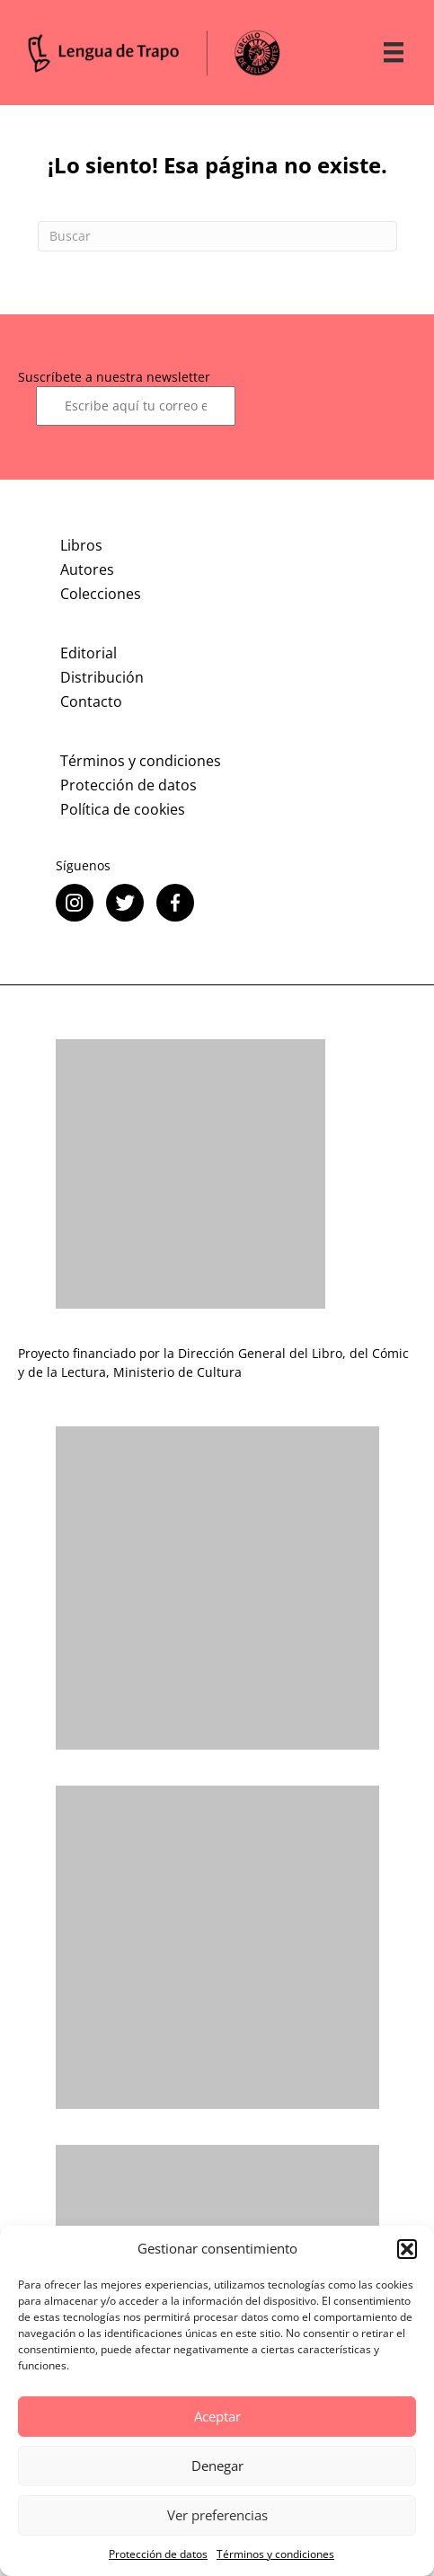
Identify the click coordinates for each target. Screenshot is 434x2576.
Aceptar (217, 2416)
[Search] (217, 236)
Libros (81, 545)
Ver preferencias (217, 2515)
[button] (407, 2249)
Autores (87, 569)
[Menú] (393, 52)
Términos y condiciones (275, 2554)
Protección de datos (158, 2554)
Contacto (91, 701)
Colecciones (100, 594)
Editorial (88, 653)
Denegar (217, 2466)
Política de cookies (122, 809)
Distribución (102, 677)
